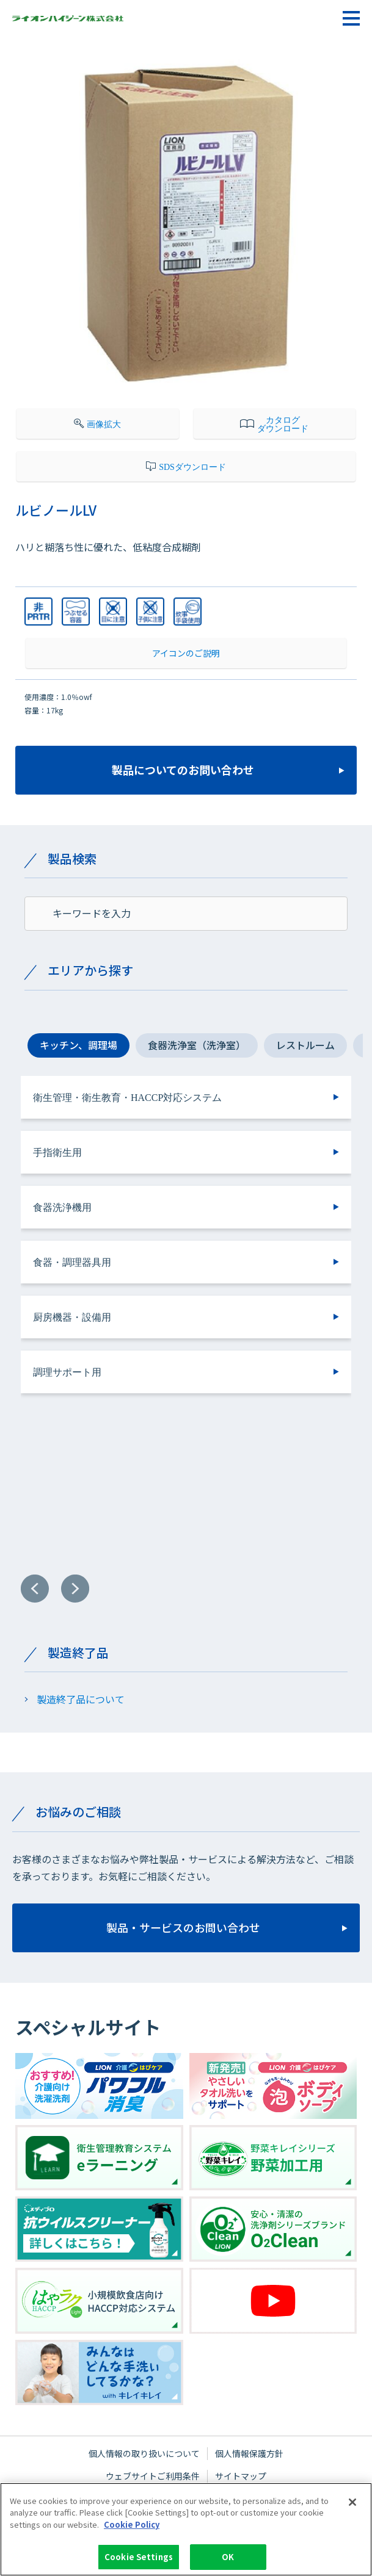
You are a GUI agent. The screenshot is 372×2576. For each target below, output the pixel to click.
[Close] (352, 2503)
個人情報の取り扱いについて (144, 2453)
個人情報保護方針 (249, 2453)
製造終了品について (81, 1699)
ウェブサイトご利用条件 (153, 2476)
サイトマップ (240, 2476)
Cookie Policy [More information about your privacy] (131, 2525)
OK (228, 2558)
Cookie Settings (138, 2558)
